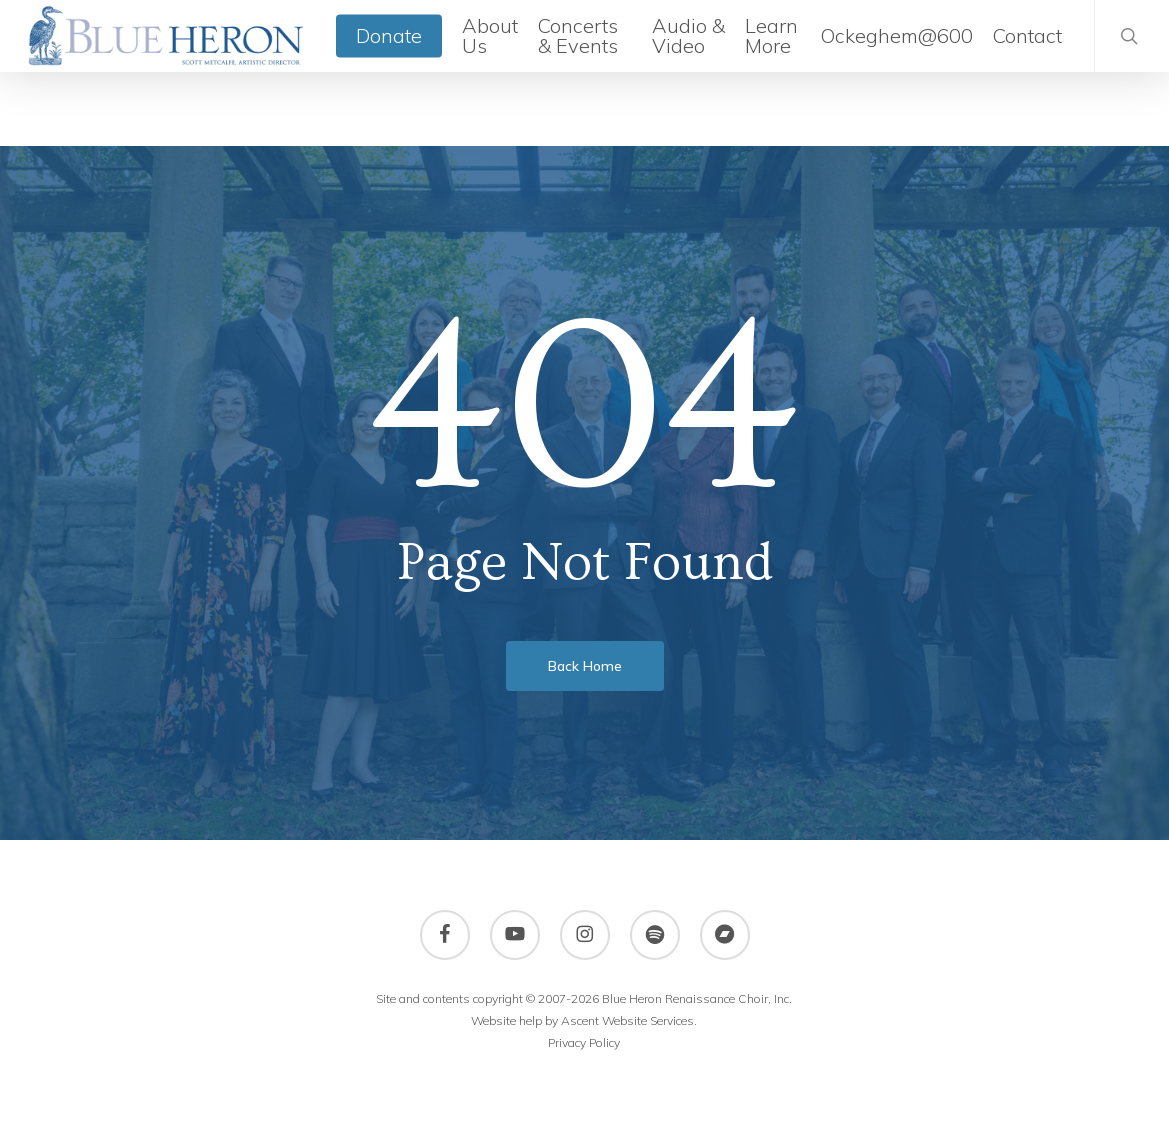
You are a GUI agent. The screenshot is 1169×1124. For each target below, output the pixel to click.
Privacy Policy (584, 1042)
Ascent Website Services (627, 1020)
